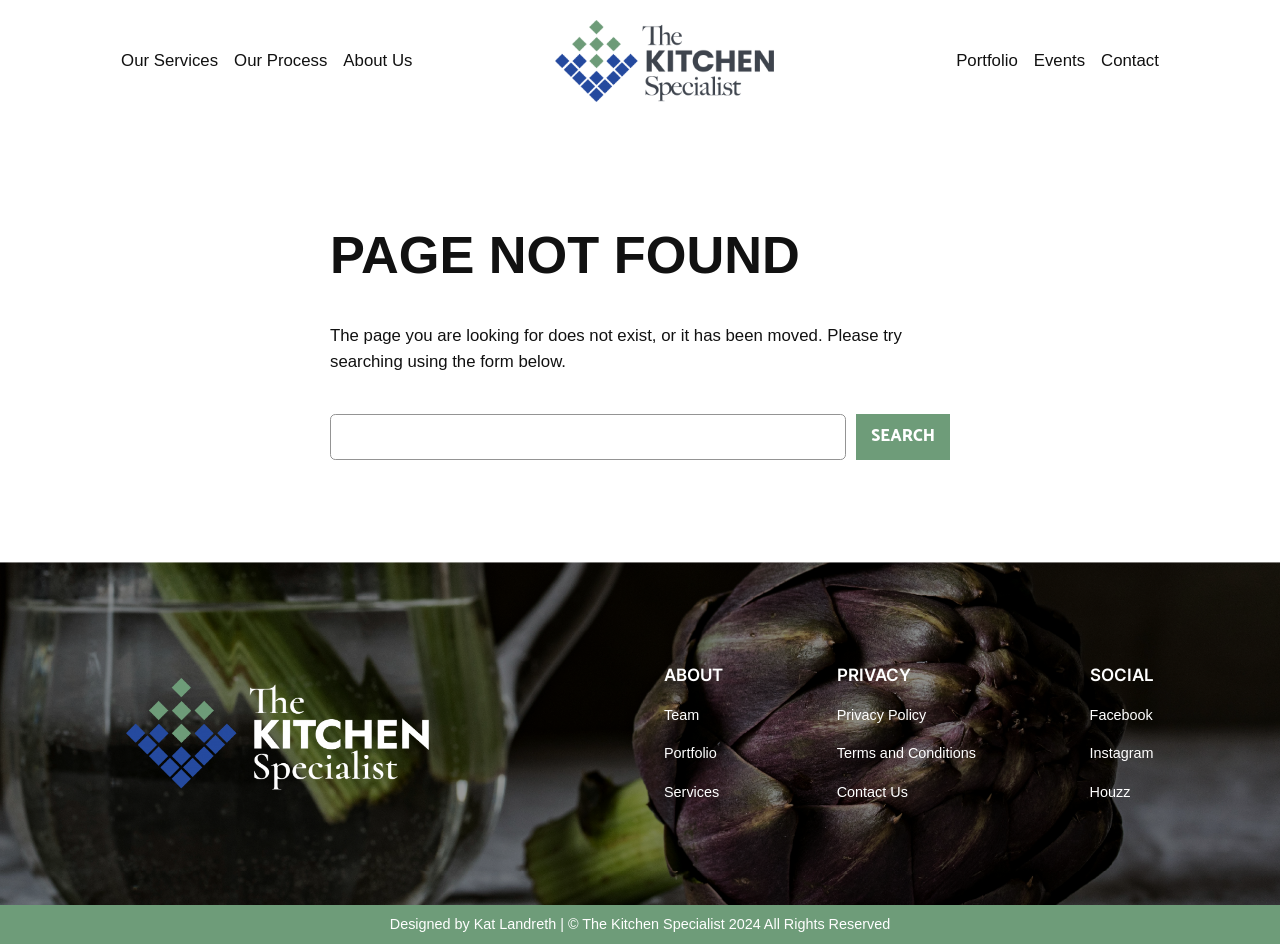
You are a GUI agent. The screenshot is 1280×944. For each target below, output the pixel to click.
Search (903, 436)
